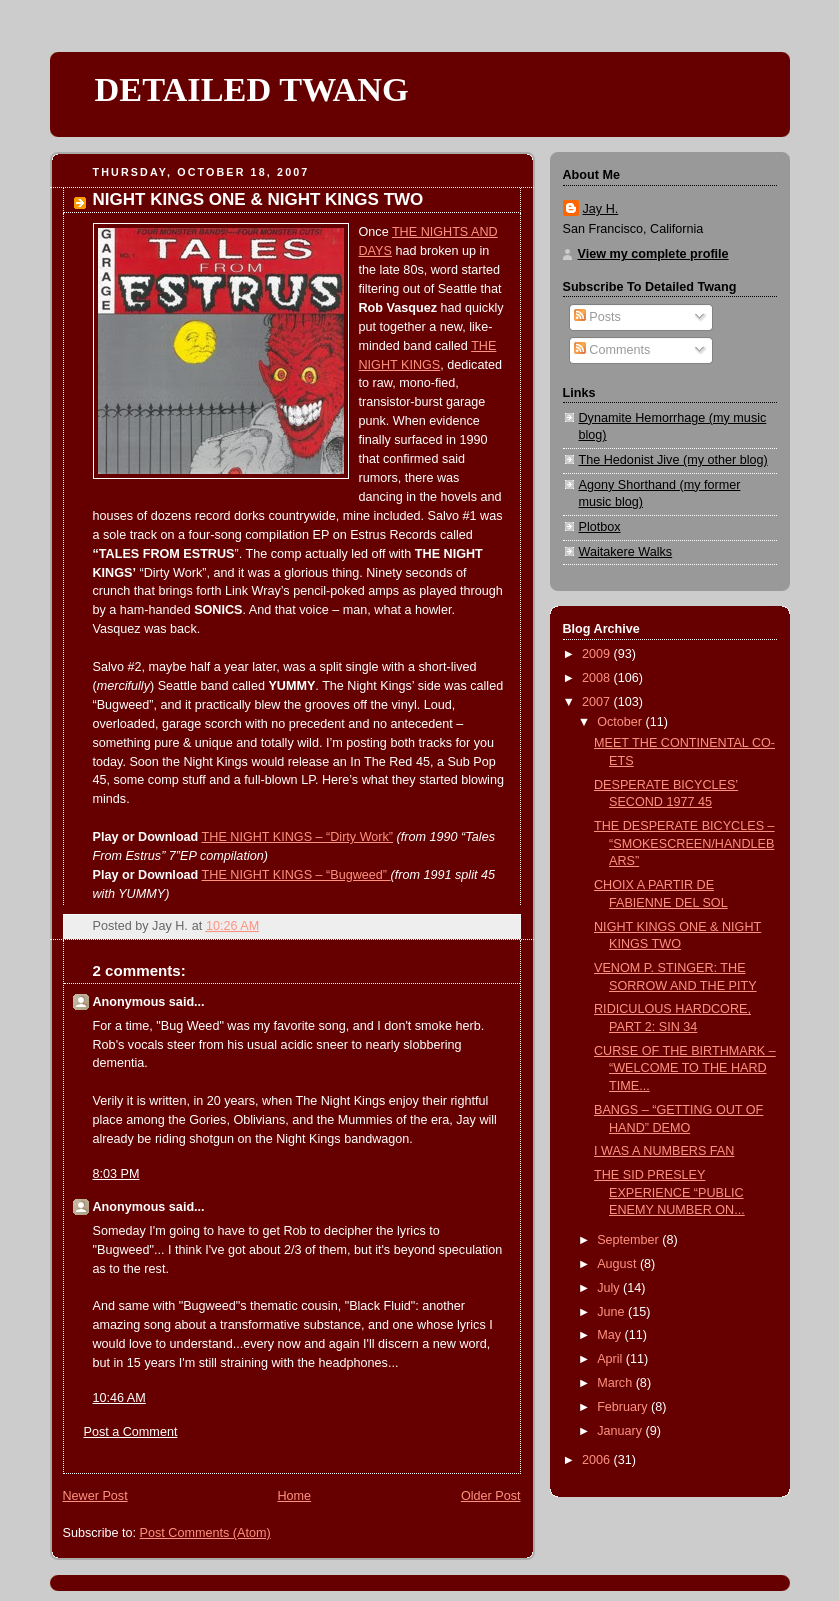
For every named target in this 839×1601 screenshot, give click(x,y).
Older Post (491, 1496)
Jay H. (601, 209)
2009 (598, 654)
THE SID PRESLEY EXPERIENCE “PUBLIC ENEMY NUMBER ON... (669, 1192)
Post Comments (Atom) (205, 1533)
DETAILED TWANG (252, 89)
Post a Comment (131, 1432)
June (612, 1312)
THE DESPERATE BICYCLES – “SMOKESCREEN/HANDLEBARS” (684, 843)
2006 (598, 1460)
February (624, 1407)
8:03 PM (116, 1174)
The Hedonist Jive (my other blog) (673, 460)
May (610, 1335)
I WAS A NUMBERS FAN (664, 1151)
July (610, 1288)
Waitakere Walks (626, 552)
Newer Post (95, 1496)
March (616, 1383)
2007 (598, 702)
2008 (598, 678)
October (621, 722)
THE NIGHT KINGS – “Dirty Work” (298, 837)
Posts (597, 317)
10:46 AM (119, 1398)
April (611, 1359)
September (629, 1240)
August (618, 1264)
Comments (612, 350)
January (621, 1431)
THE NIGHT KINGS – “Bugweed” (296, 875)
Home (294, 1496)
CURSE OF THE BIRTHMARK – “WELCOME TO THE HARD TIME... (685, 1068)
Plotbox (600, 527)
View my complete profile (653, 254)
